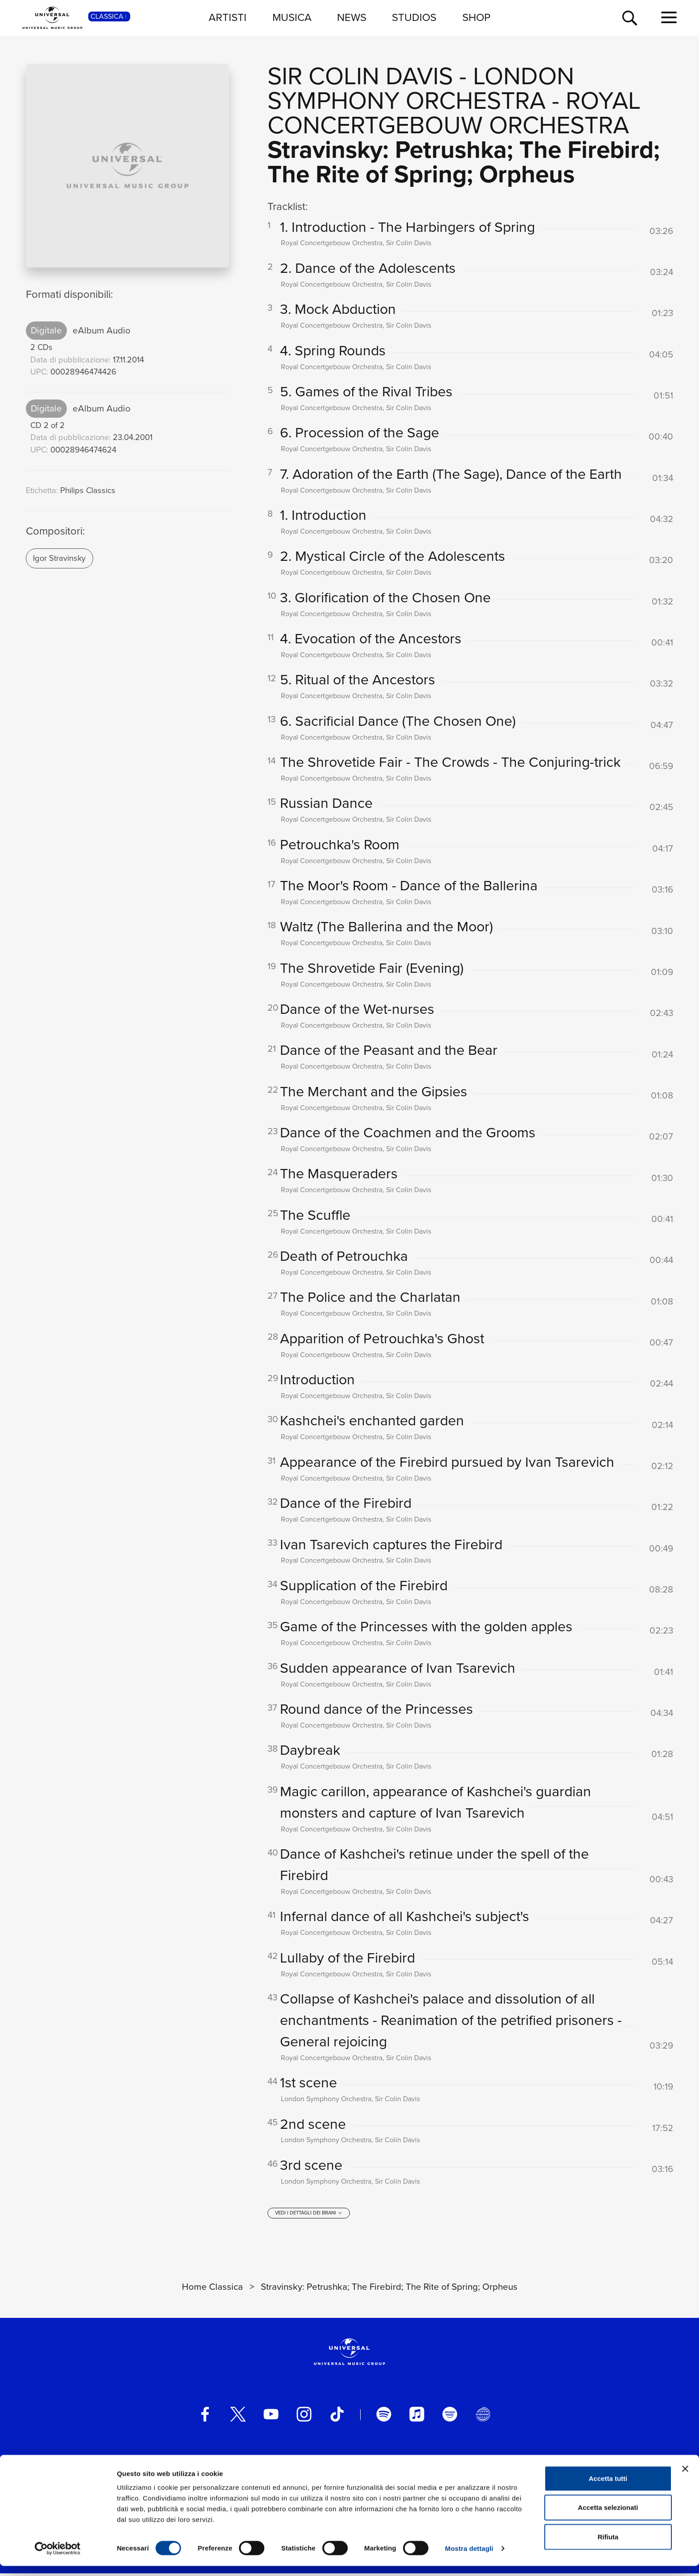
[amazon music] (450, 2417)
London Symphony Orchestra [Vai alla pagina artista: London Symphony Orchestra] (420, 88)
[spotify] (384, 2417)
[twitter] (238, 2417)
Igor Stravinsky (59, 558)
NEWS (351, 17)
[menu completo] (669, 17)
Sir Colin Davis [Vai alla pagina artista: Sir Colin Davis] (360, 76)
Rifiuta (608, 2547)
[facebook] (205, 2417)
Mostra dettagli (469, 2558)
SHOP (476, 17)
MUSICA (292, 17)
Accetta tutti (608, 2488)
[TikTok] (337, 2417)
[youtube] (271, 2417)
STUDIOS (414, 17)
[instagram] (304, 2417)
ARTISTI (228, 17)
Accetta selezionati (608, 2518)
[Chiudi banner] (685, 2479)
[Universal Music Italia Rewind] (483, 2417)
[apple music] (417, 2417)
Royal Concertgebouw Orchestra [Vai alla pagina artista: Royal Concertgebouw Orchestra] (454, 112)
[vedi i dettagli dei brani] (308, 2216)
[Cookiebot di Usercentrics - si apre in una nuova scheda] (58, 2558)
